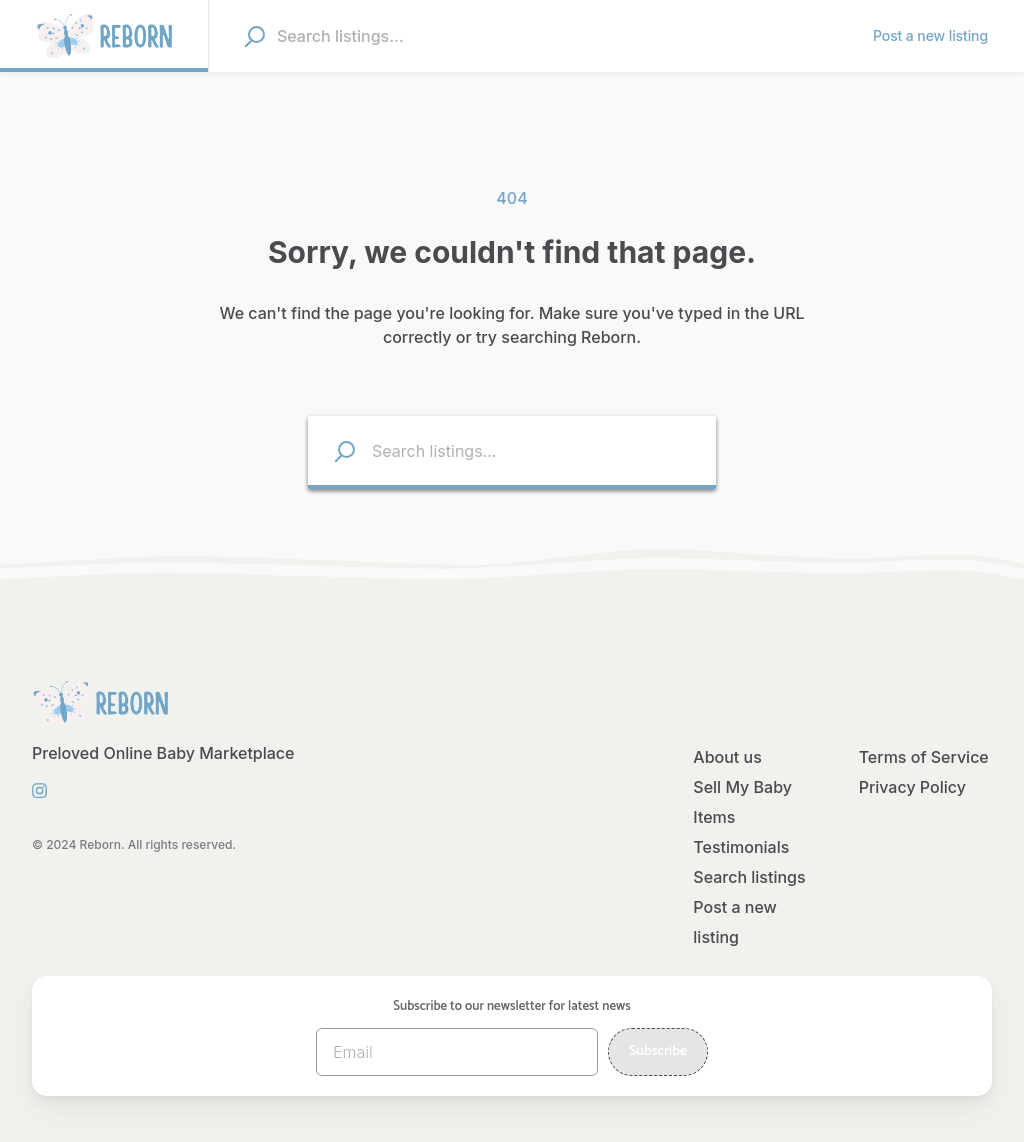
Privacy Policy (912, 787)
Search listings (749, 877)
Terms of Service (924, 757)
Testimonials (741, 847)
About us (727, 757)
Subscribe (658, 1051)
